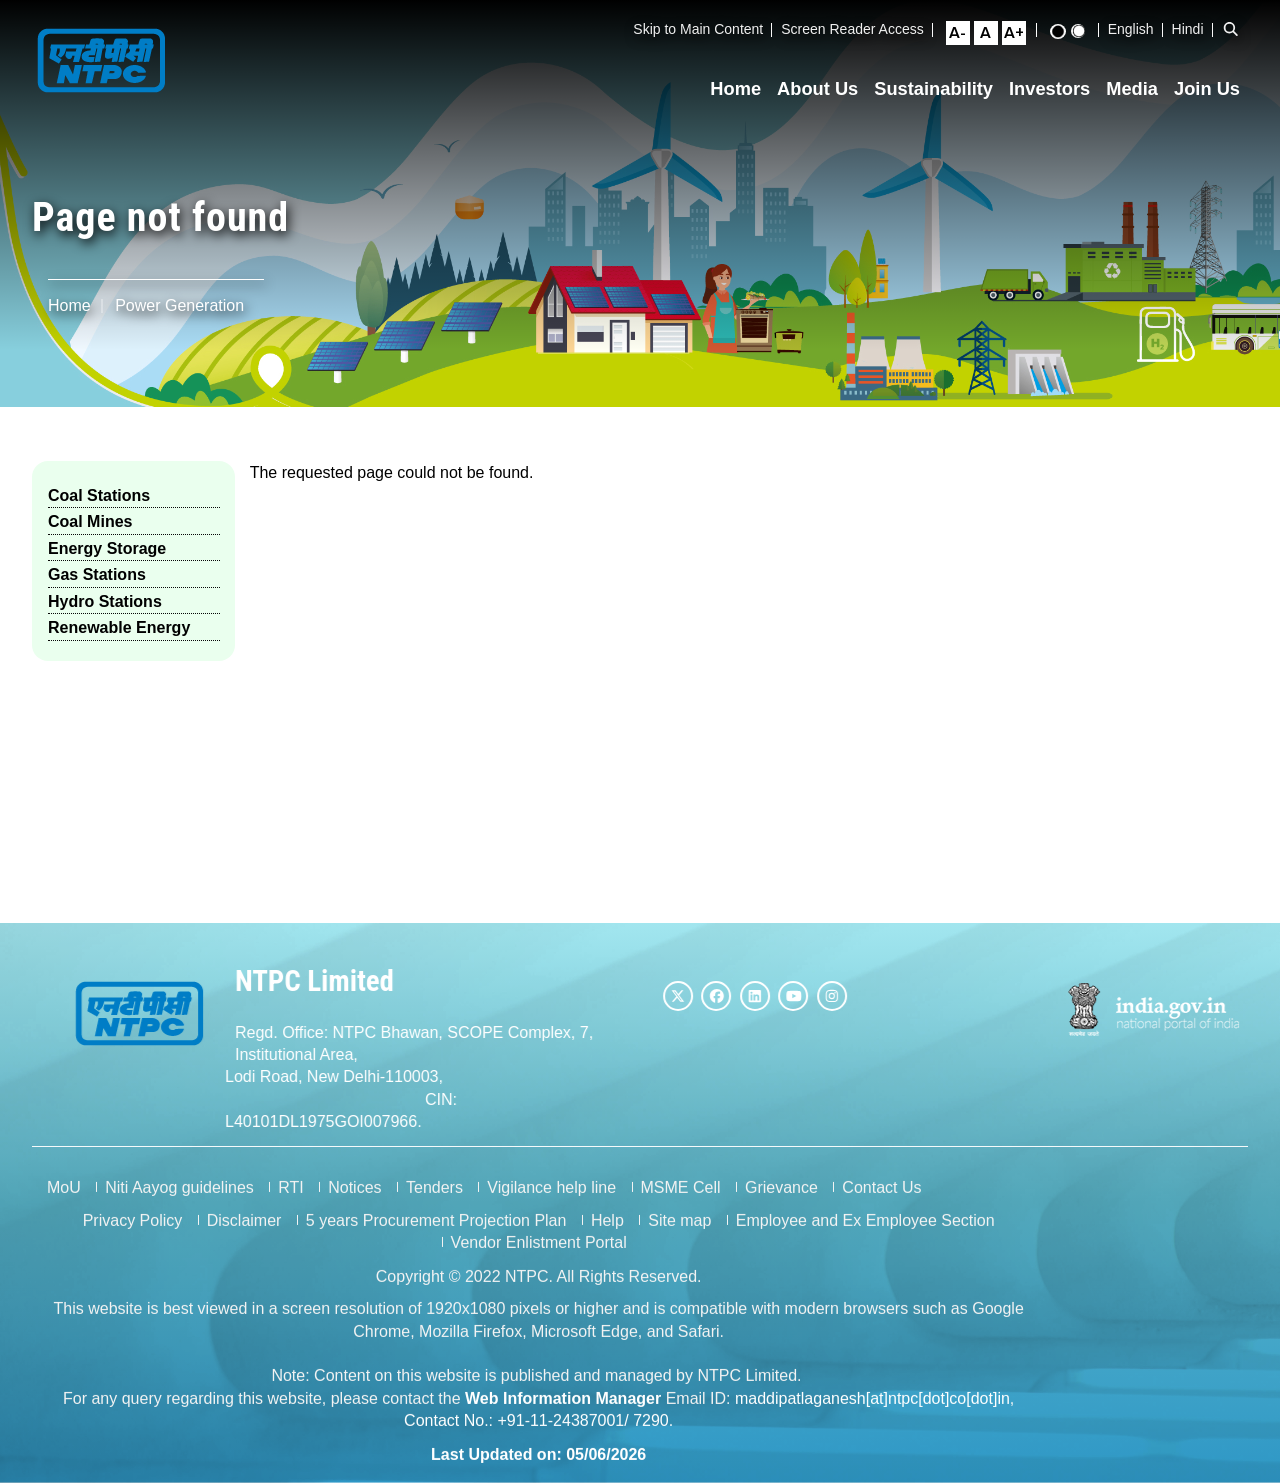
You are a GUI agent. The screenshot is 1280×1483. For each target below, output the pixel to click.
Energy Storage (107, 548)
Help (607, 1238)
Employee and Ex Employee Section (865, 1238)
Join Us (1215, 88)
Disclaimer (244, 1238)
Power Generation (179, 305)
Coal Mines (90, 521)
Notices (354, 1205)
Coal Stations (99, 495)
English (1139, 29)
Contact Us (881, 1205)
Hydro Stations (105, 601)
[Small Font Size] (966, 33)
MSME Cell (681, 1205)
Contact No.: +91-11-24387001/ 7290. (538, 1438)
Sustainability (942, 88)
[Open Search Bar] (1239, 29)
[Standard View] (1086, 31)
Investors (1057, 88)
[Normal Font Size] (994, 33)
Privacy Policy (133, 1238)
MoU (64, 1205)
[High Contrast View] (1066, 31)
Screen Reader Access (861, 29)
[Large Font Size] (1022, 33)
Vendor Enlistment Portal (539, 1261)
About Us (825, 88)
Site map (679, 1238)
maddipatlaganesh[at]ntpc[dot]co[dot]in (872, 1416)
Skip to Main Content (707, 29)
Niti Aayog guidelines (179, 1205)
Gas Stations (97, 574)
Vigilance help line (551, 1205)
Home (744, 88)
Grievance (781, 1205)
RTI (290, 1205)
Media (1141, 88)
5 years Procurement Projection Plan (436, 1238)
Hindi (1196, 29)
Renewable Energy (119, 627)
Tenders (434, 1205)
